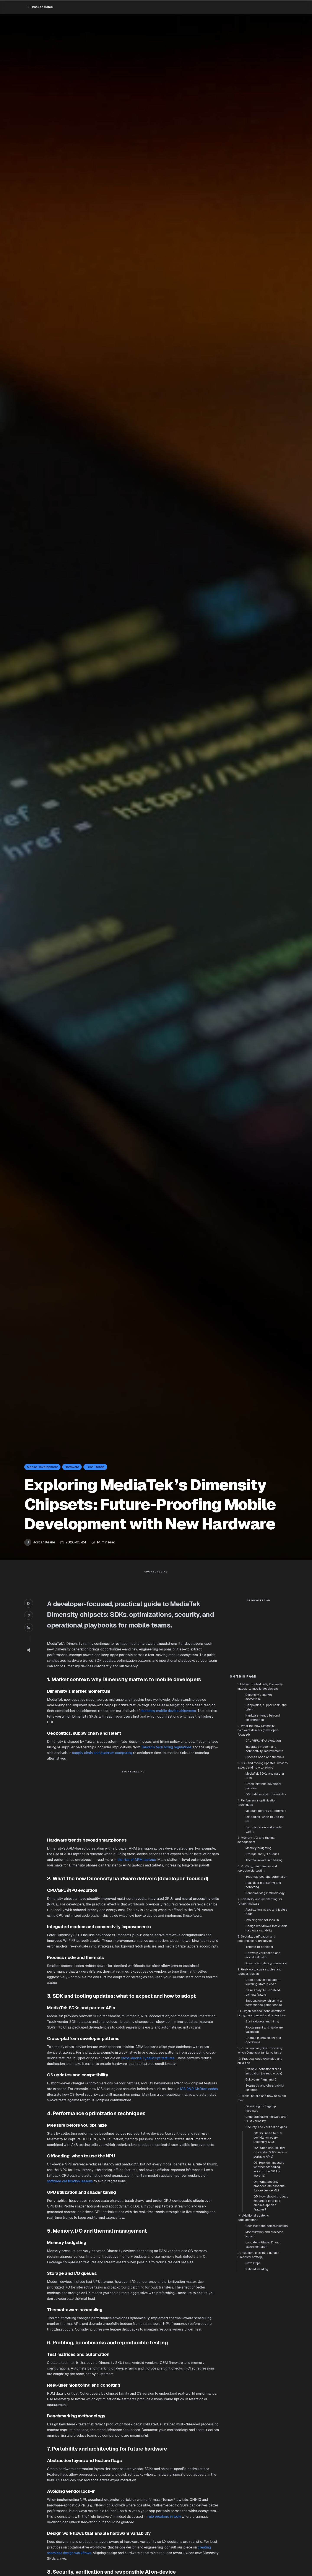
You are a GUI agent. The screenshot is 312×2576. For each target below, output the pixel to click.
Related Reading (256, 2347)
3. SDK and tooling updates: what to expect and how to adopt (262, 1843)
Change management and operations (263, 2118)
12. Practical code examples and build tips (259, 2138)
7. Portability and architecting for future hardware (259, 1979)
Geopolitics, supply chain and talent (266, 1785)
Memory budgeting (258, 1926)
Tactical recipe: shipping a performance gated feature (263, 2080)
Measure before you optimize (265, 1889)
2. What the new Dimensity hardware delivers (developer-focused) (258, 1808)
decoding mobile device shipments (168, 1719)
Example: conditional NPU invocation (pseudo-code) (263, 2149)
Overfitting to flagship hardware (260, 2186)
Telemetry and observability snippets (264, 2165)
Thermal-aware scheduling (264, 1938)
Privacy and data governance (266, 2041)
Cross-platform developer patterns (263, 1864)
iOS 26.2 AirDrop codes (199, 2097)
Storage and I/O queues (262, 1932)
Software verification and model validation (262, 2033)
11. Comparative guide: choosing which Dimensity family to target (259, 2128)
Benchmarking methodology (265, 1971)
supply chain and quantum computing (102, 1761)
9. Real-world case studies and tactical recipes (259, 2049)
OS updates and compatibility (265, 1872)
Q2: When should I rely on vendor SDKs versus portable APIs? (270, 2230)
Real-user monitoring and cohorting (263, 1963)
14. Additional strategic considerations (253, 2295)
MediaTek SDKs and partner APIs (264, 1853)
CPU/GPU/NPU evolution (263, 1818)
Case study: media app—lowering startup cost (262, 2060)
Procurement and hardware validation (264, 2107)
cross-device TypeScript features (147, 2066)
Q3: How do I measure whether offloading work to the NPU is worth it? (269, 2246)
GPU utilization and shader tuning (264, 1907)
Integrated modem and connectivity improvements (264, 1826)
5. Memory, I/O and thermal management (256, 1917)
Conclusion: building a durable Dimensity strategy (258, 2333)
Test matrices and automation (266, 1954)
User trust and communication (266, 2304)
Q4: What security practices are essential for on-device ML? (269, 2264)
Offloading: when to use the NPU (264, 1897)
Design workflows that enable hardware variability (266, 2006)
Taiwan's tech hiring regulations (166, 1756)
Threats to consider (259, 2025)
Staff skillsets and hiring (262, 2099)
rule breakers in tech (164, 2525)
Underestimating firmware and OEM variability (265, 2197)
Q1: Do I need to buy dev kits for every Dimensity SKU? (268, 2215)
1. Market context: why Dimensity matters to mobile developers (260, 1764)
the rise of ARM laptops (136, 1868)
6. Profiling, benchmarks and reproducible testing (257, 1946)
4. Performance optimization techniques (256, 1880)
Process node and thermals (264, 1835)
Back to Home (40, 7)
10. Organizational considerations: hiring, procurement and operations (261, 2091)
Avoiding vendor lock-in (262, 1998)
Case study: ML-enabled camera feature (262, 2070)
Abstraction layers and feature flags (266, 1989)
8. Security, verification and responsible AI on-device (256, 2016)
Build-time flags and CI (261, 2157)
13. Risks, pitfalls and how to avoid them (261, 2176)
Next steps (253, 2341)
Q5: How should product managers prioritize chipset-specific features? (271, 2280)
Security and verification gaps (266, 2205)
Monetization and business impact (264, 2312)
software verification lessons (70, 2190)
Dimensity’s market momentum (258, 1774)
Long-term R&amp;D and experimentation (262, 2322)
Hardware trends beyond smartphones (262, 1795)
